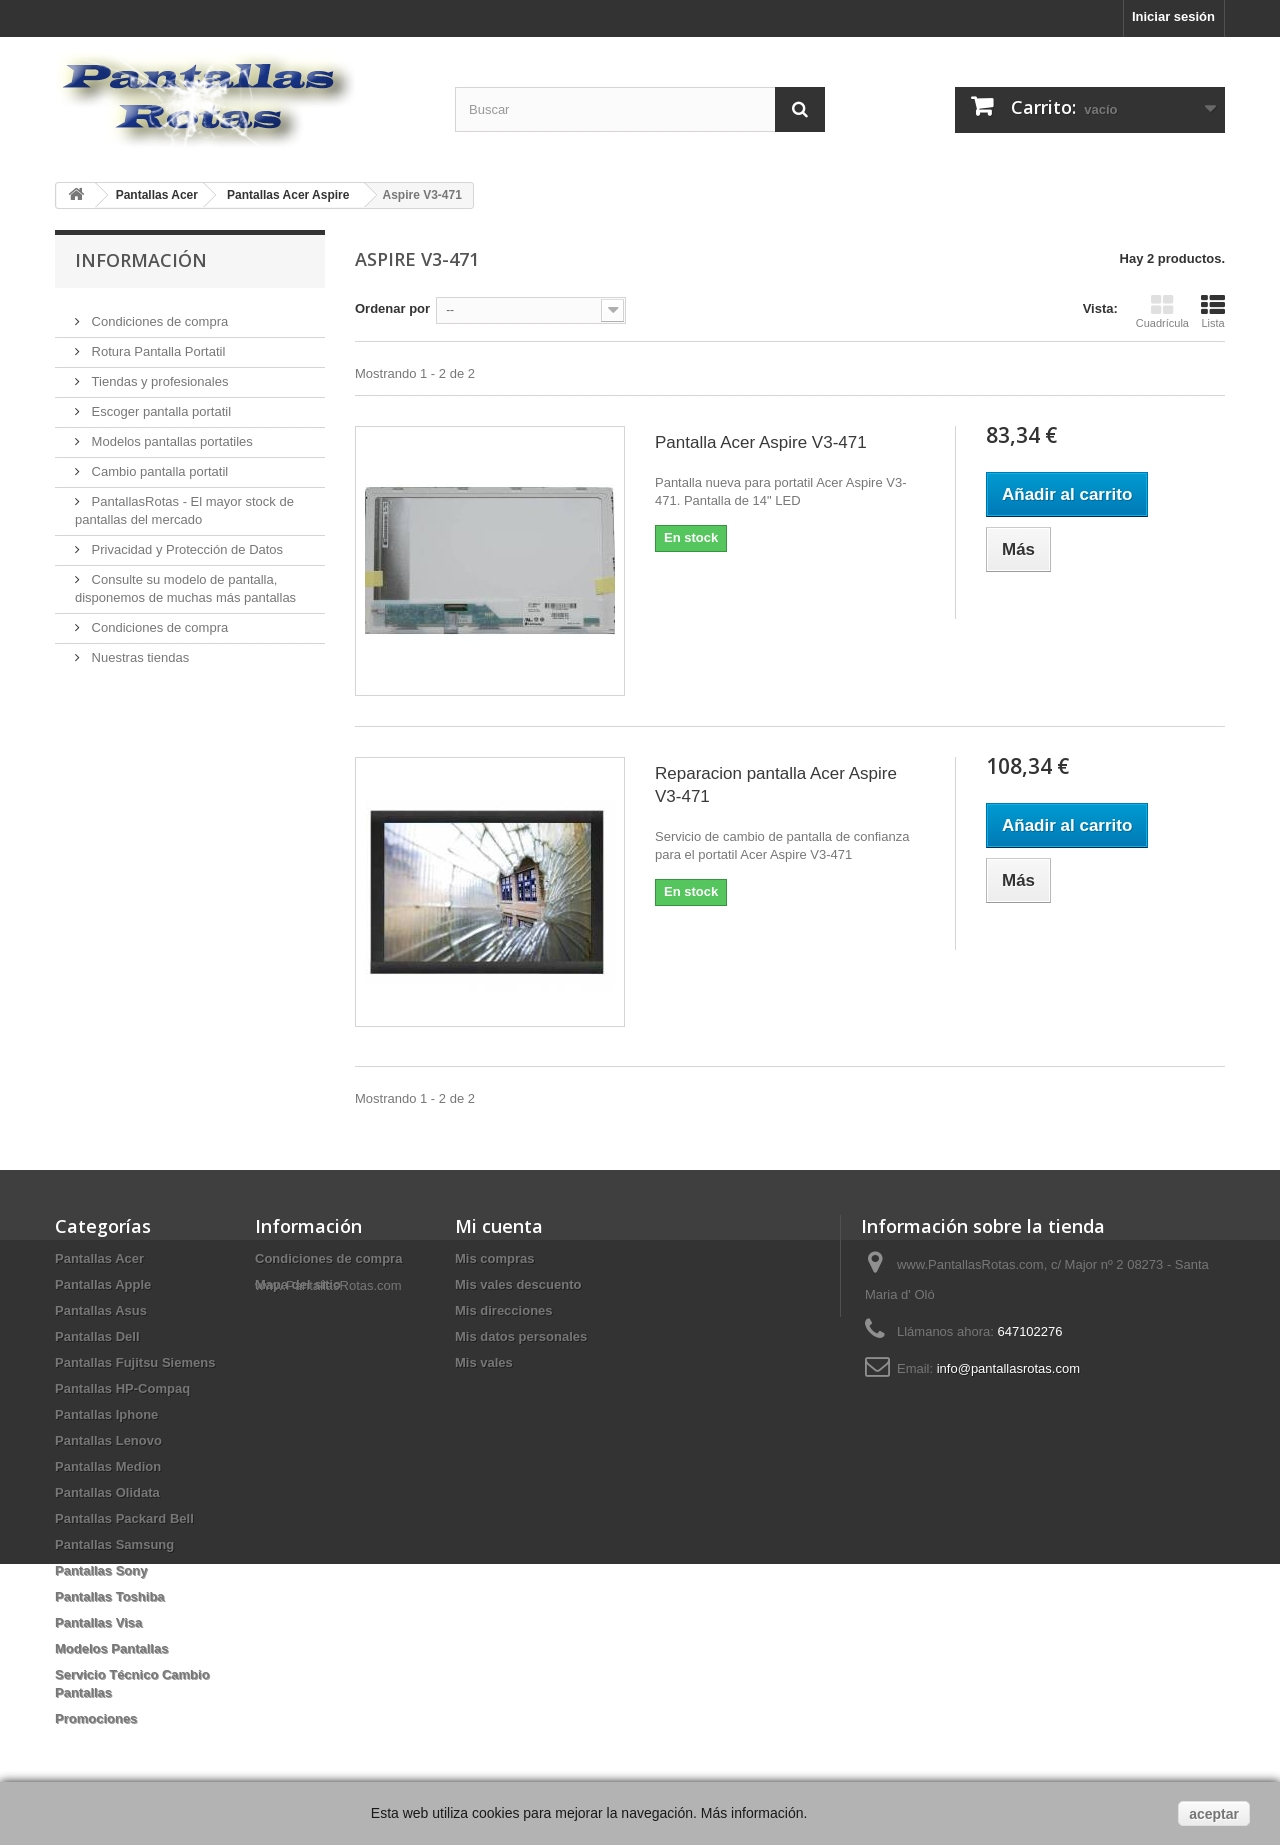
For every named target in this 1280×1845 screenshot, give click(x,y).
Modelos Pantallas (111, 1648)
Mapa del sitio (298, 1284)
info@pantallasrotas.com (1008, 1368)
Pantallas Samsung (114, 1544)
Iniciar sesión (1173, 16)
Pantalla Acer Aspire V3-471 (761, 442)
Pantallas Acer (99, 1258)
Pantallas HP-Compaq (122, 1388)
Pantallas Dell (97, 1336)
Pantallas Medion (108, 1466)
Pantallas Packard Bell (124, 1518)
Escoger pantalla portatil (159, 403)
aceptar (1214, 1814)
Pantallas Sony (101, 1570)
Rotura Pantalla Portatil (156, 343)
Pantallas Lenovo (108, 1440)
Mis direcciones (504, 1310)
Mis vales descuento (518, 1284)
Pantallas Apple (103, 1284)
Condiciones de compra (158, 313)
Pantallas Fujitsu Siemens (135, 1362)
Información (141, 260)
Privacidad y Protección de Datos (185, 541)
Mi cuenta (499, 1226)
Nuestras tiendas (138, 649)
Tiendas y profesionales (158, 373)
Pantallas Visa (98, 1622)
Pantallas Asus (101, 1310)
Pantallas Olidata (107, 1492)
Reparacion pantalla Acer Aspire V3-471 (776, 785)
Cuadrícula (1162, 311)
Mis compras (494, 1258)
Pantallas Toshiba (110, 1596)
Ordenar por (392, 308)
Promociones (96, 1718)
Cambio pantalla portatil (158, 463)
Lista (1213, 311)
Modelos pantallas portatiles (170, 433)
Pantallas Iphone (106, 1414)
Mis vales (484, 1362)
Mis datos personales (521, 1336)
